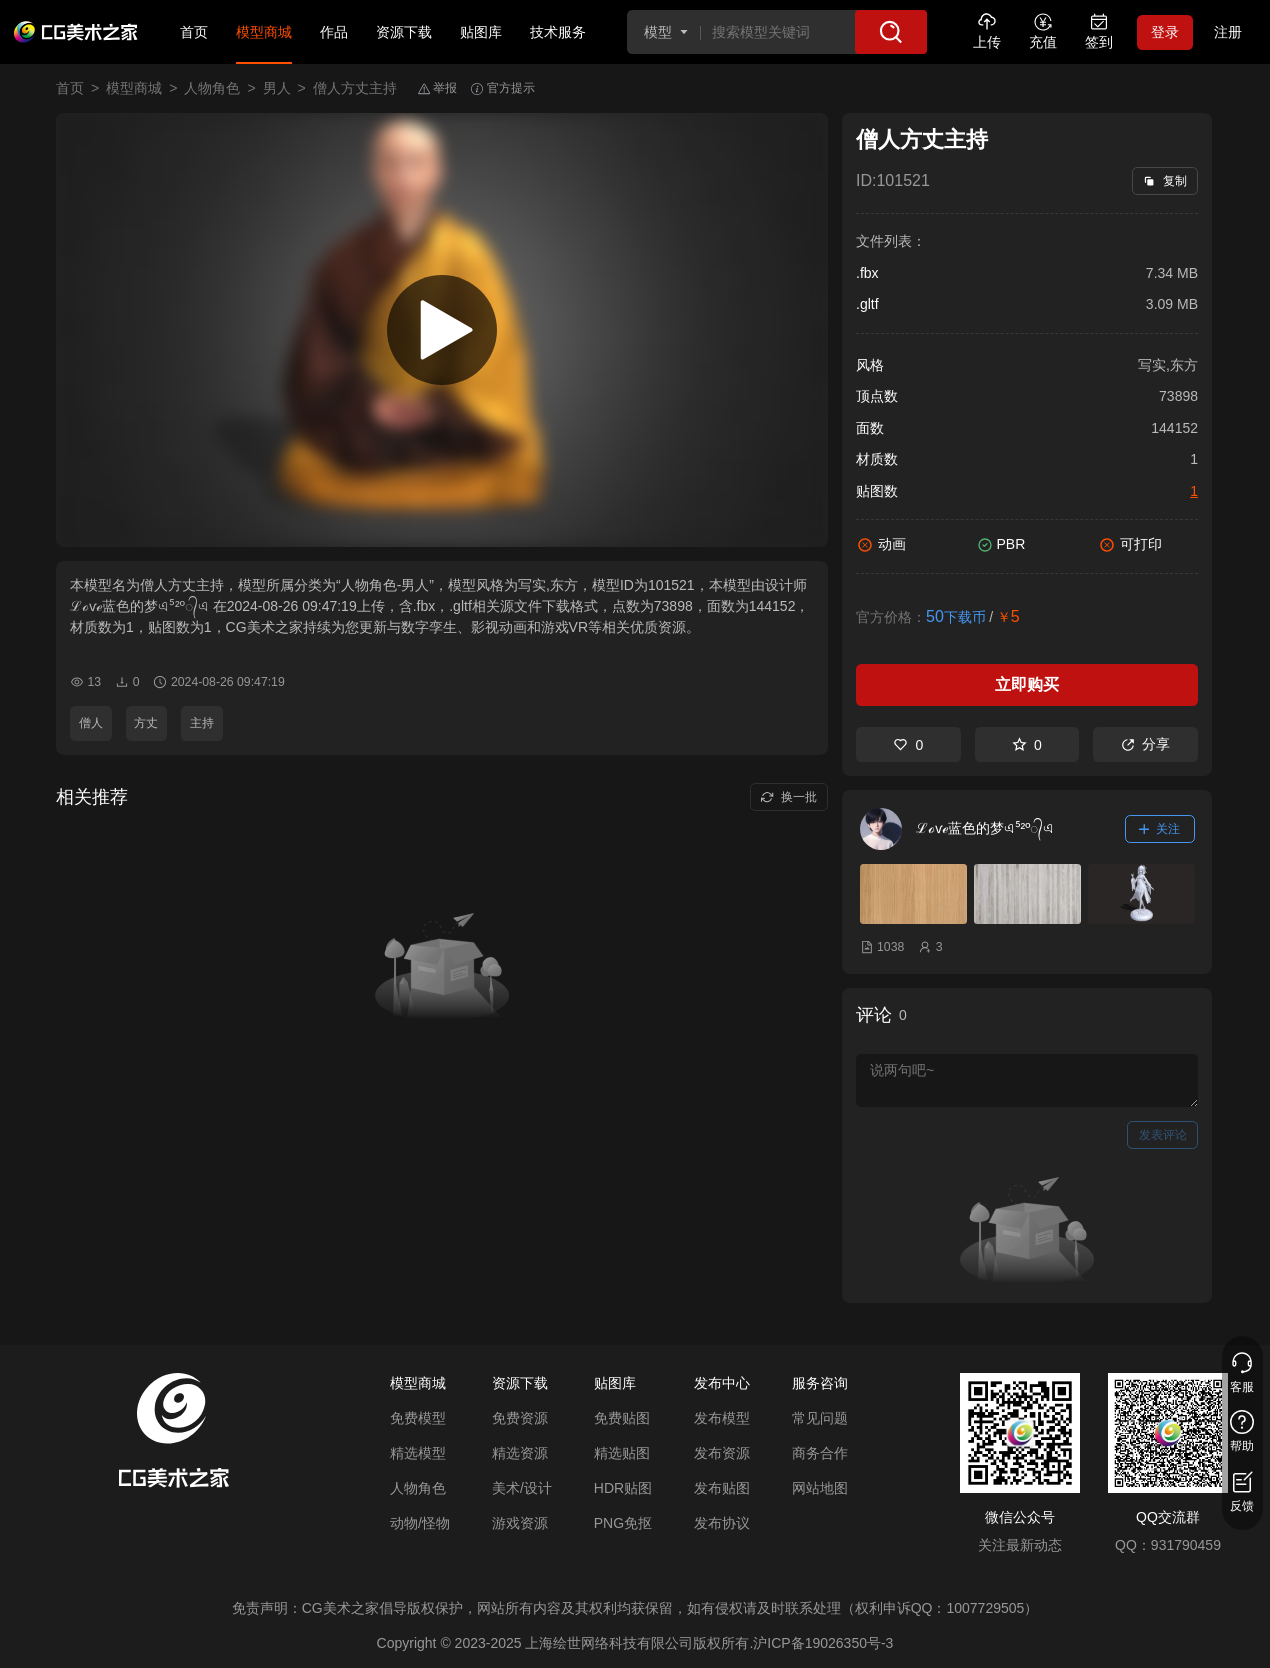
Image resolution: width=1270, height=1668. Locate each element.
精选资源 (520, 1453)
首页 (194, 32)
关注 (1160, 829)
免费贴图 (622, 1418)
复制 (1164, 181)
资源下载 (404, 32)
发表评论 (1163, 1135)
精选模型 (418, 1453)
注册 (1228, 32)
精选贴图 (622, 1453)
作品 (334, 32)
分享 (1145, 744)
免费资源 (520, 1418)
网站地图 (820, 1488)
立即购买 (1027, 684)
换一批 (788, 797)
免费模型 (418, 1418)
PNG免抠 (623, 1523)
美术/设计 (522, 1488)
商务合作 (820, 1453)
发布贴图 (722, 1488)
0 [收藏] (1027, 745)
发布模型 (722, 1418)
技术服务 (558, 32)
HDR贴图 (623, 1488)
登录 (1165, 32)
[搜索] (891, 32)
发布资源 (722, 1453)
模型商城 (264, 32)
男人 (277, 88)
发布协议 (722, 1523)
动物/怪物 (420, 1523)
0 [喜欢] (908, 745)
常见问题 (820, 1418)
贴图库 (481, 32)
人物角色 (212, 88)
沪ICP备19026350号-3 (823, 1643)
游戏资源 (520, 1523)
